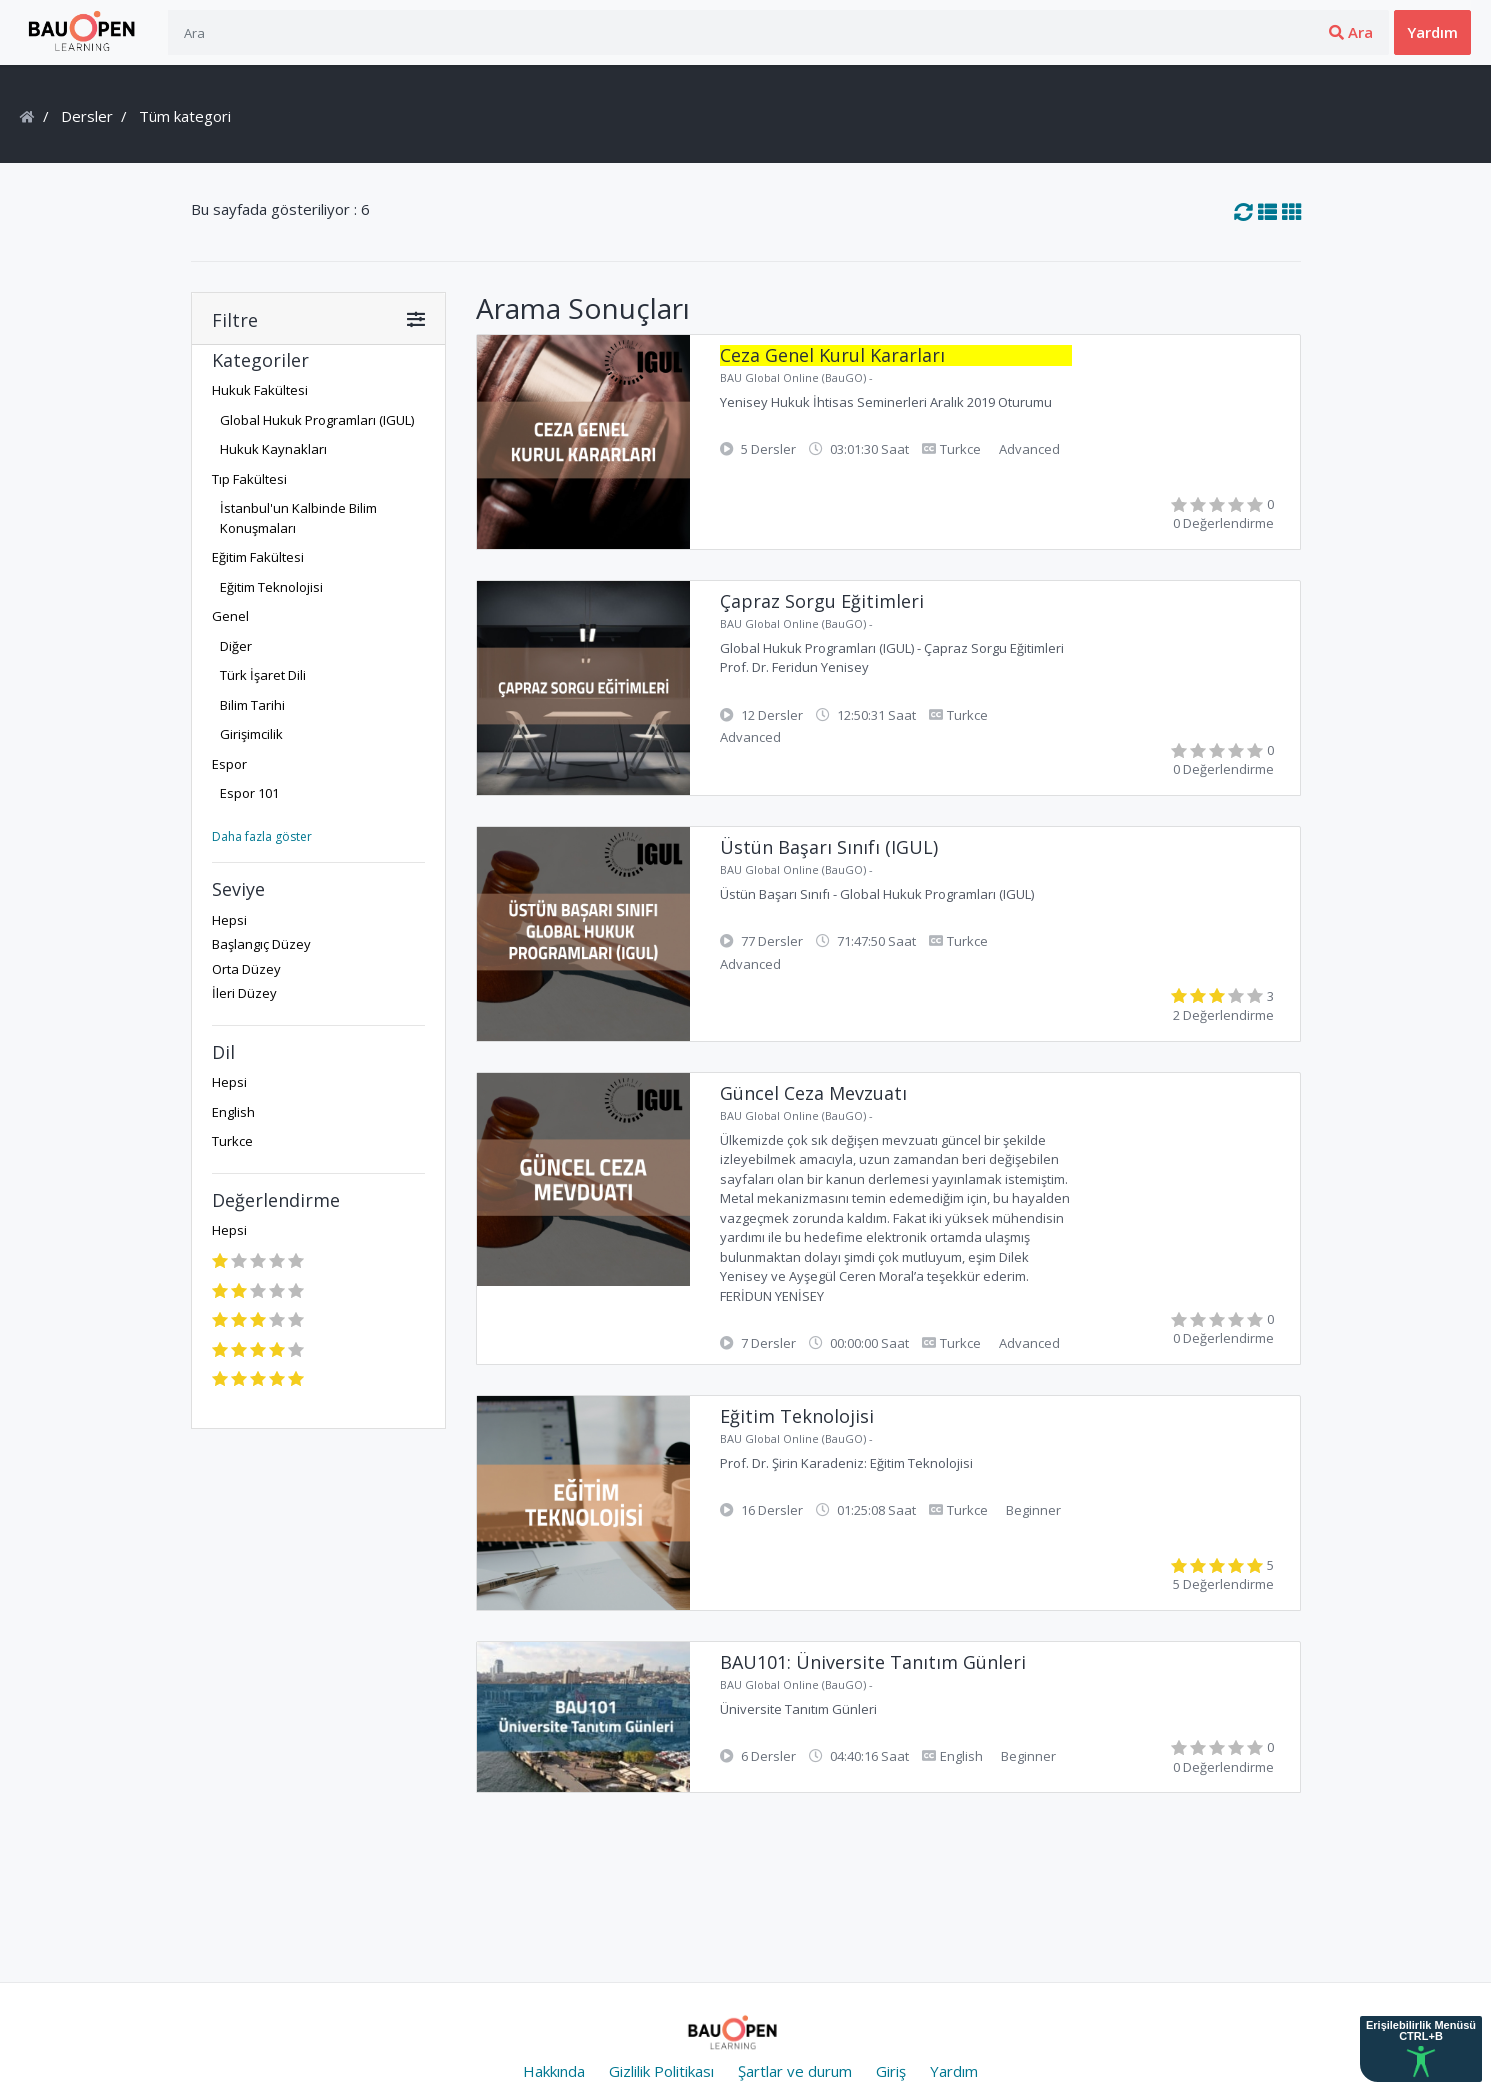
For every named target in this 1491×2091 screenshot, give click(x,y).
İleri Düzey (244, 993)
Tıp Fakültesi (249, 479)
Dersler (87, 116)
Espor (229, 764)
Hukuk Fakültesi (260, 390)
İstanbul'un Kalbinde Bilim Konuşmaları (298, 518)
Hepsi (229, 920)
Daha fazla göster (262, 836)
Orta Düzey (246, 969)
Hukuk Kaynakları (273, 449)
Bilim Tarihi (252, 705)
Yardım (1432, 32)
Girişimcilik (251, 734)
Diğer (236, 646)
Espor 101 (249, 793)
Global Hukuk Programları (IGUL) (317, 420)
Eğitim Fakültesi (258, 557)
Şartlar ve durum (795, 2071)
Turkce (232, 1141)
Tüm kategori (183, 116)
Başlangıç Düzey (261, 944)
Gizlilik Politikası (661, 2071)
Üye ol (1353, 32)
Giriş (1283, 32)
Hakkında (554, 2071)
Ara (1196, 32)
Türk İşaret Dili (263, 675)
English (233, 1112)
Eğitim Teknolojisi (271, 587)
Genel (230, 616)
